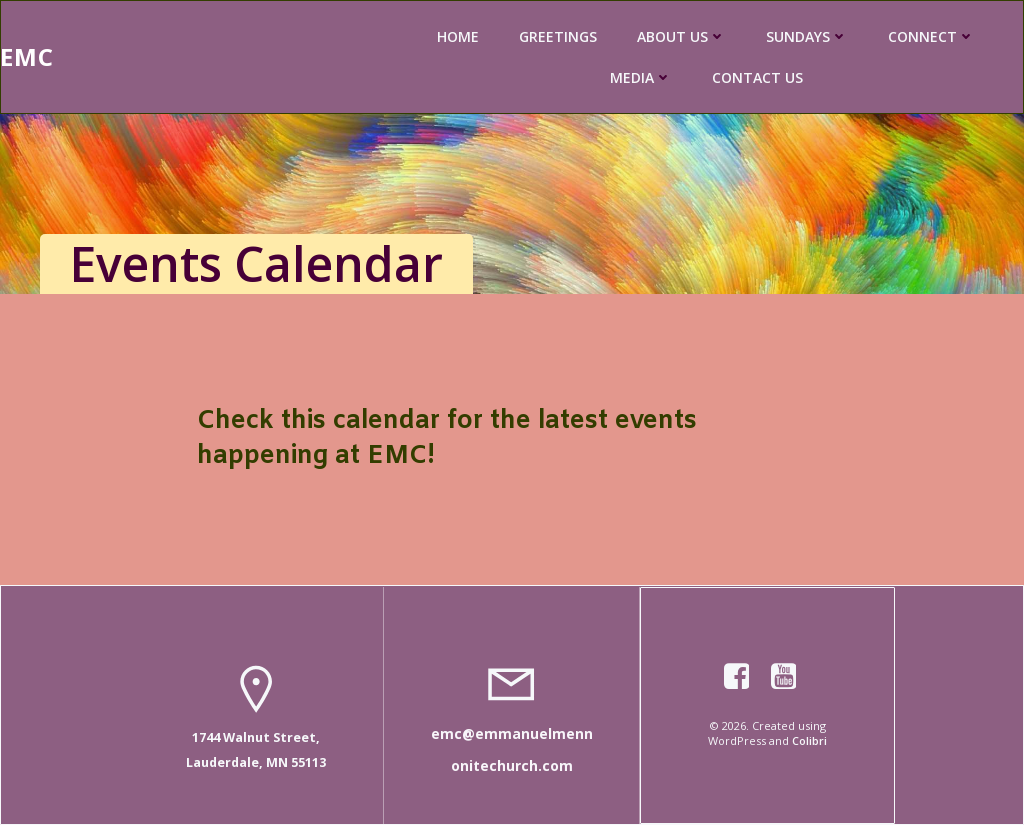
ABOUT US (681, 36)
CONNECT (931, 36)
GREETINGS (558, 36)
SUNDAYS (807, 36)
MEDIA (641, 77)
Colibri (809, 740)
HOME (458, 36)
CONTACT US (757, 77)
